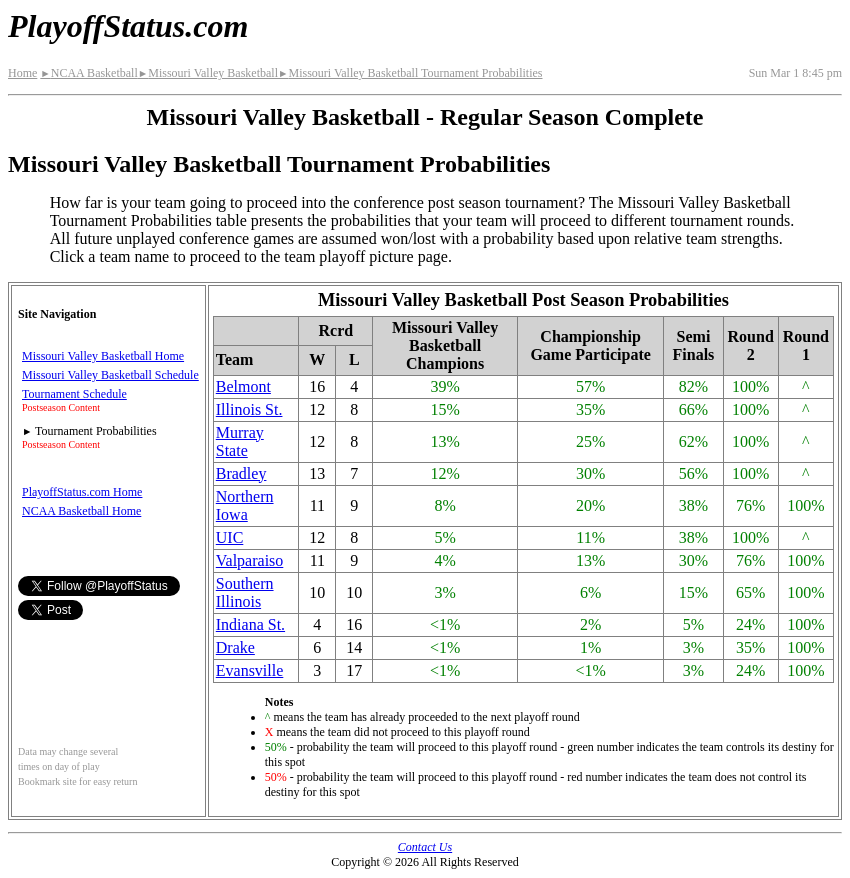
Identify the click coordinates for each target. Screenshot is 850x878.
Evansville (250, 670)
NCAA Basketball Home (81, 511)
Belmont (243, 386)
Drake (235, 647)
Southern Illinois (245, 592)
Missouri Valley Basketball (208, 73)
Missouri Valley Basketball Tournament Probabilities (410, 73)
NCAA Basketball (88, 73)
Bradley (241, 473)
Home (22, 73)
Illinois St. (249, 409)
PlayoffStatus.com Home (82, 492)
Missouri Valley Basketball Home (103, 356)
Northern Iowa (245, 505)
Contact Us (425, 847)
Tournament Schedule (74, 394)
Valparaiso (250, 560)
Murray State (240, 441)
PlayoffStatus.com (128, 26)
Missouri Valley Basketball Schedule (110, 375)
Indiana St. (250, 624)
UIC (230, 537)
